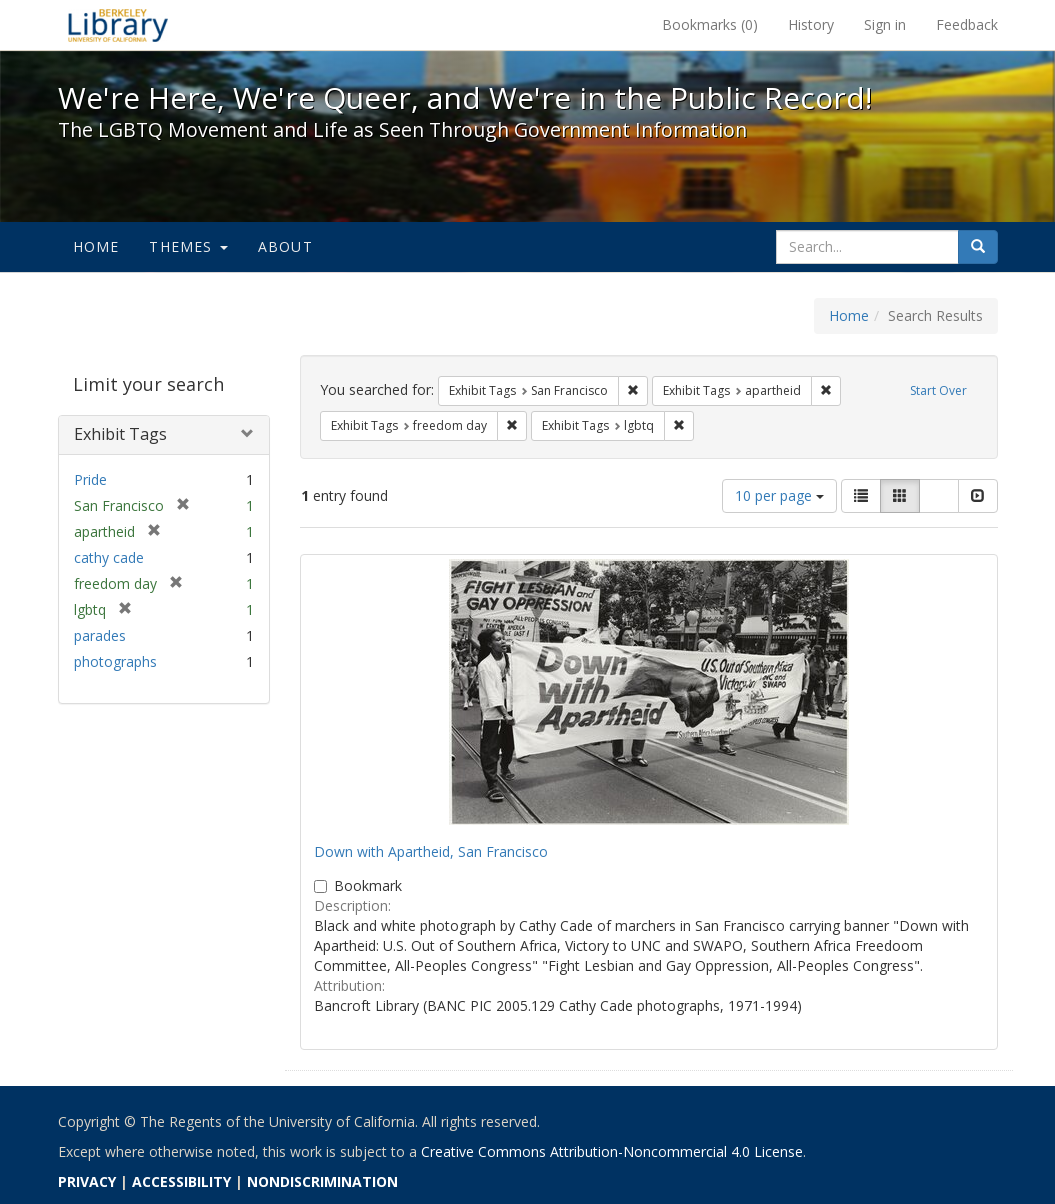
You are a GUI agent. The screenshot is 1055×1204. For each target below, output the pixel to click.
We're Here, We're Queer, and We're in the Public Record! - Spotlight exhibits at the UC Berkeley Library (118, 25)
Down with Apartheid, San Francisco (431, 851)
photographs (115, 661)
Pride (90, 479)
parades (100, 635)
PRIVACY (87, 1181)
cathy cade (109, 557)
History (811, 24)
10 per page (779, 495)
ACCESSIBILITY (181, 1181)
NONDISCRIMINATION (322, 1181)
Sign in (885, 24)
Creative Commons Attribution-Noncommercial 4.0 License (612, 1151)
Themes (188, 246)
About (285, 246)
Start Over (938, 390)
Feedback (967, 24)
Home (96, 246)
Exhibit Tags (120, 434)
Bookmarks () (710, 24)
